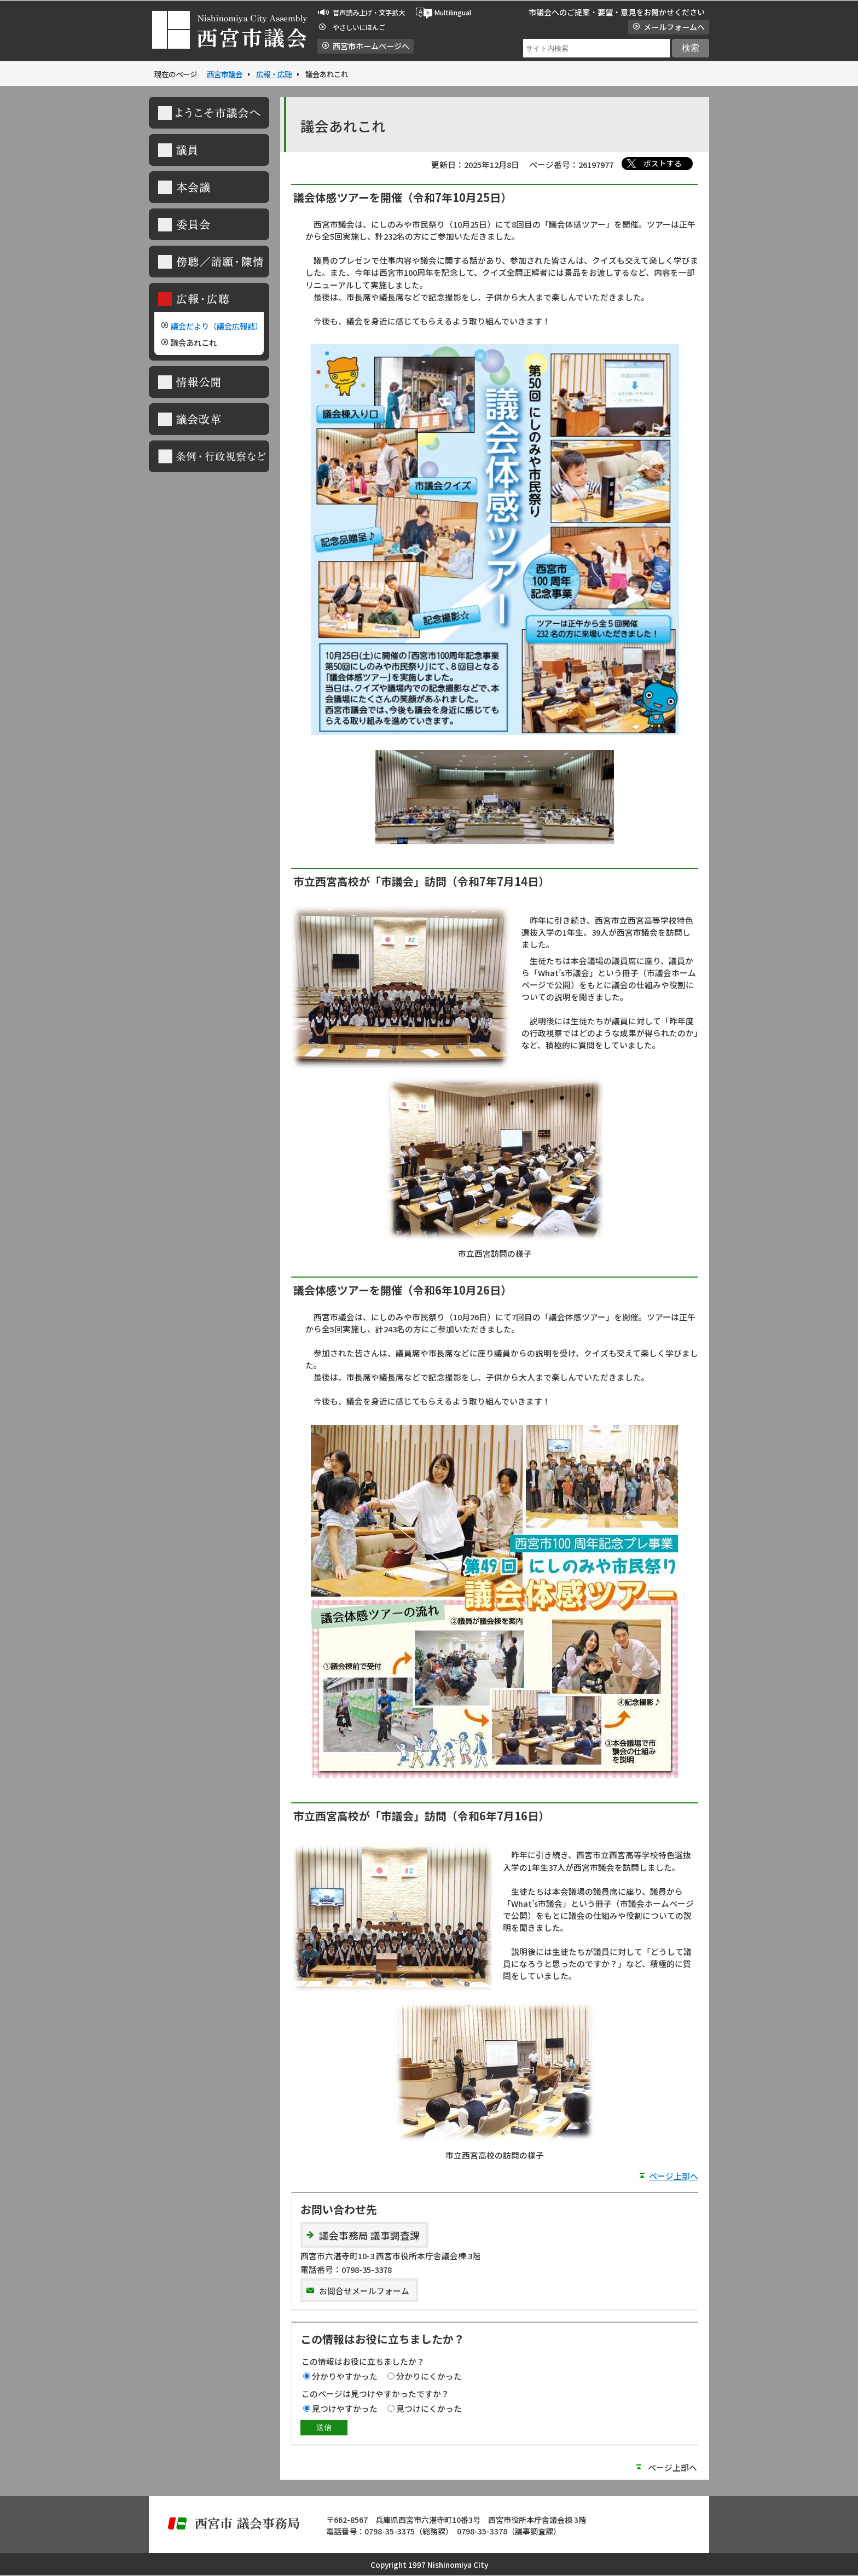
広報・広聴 (274, 73)
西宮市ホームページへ (371, 45)
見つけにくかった (429, 2408)
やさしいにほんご (359, 27)
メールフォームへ (674, 26)
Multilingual (452, 13)
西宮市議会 (224, 73)
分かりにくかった (429, 2376)
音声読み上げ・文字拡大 (369, 13)
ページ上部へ (673, 2176)
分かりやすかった (345, 2376)
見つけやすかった (345, 2408)
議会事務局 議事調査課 (369, 2235)
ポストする (663, 163)
